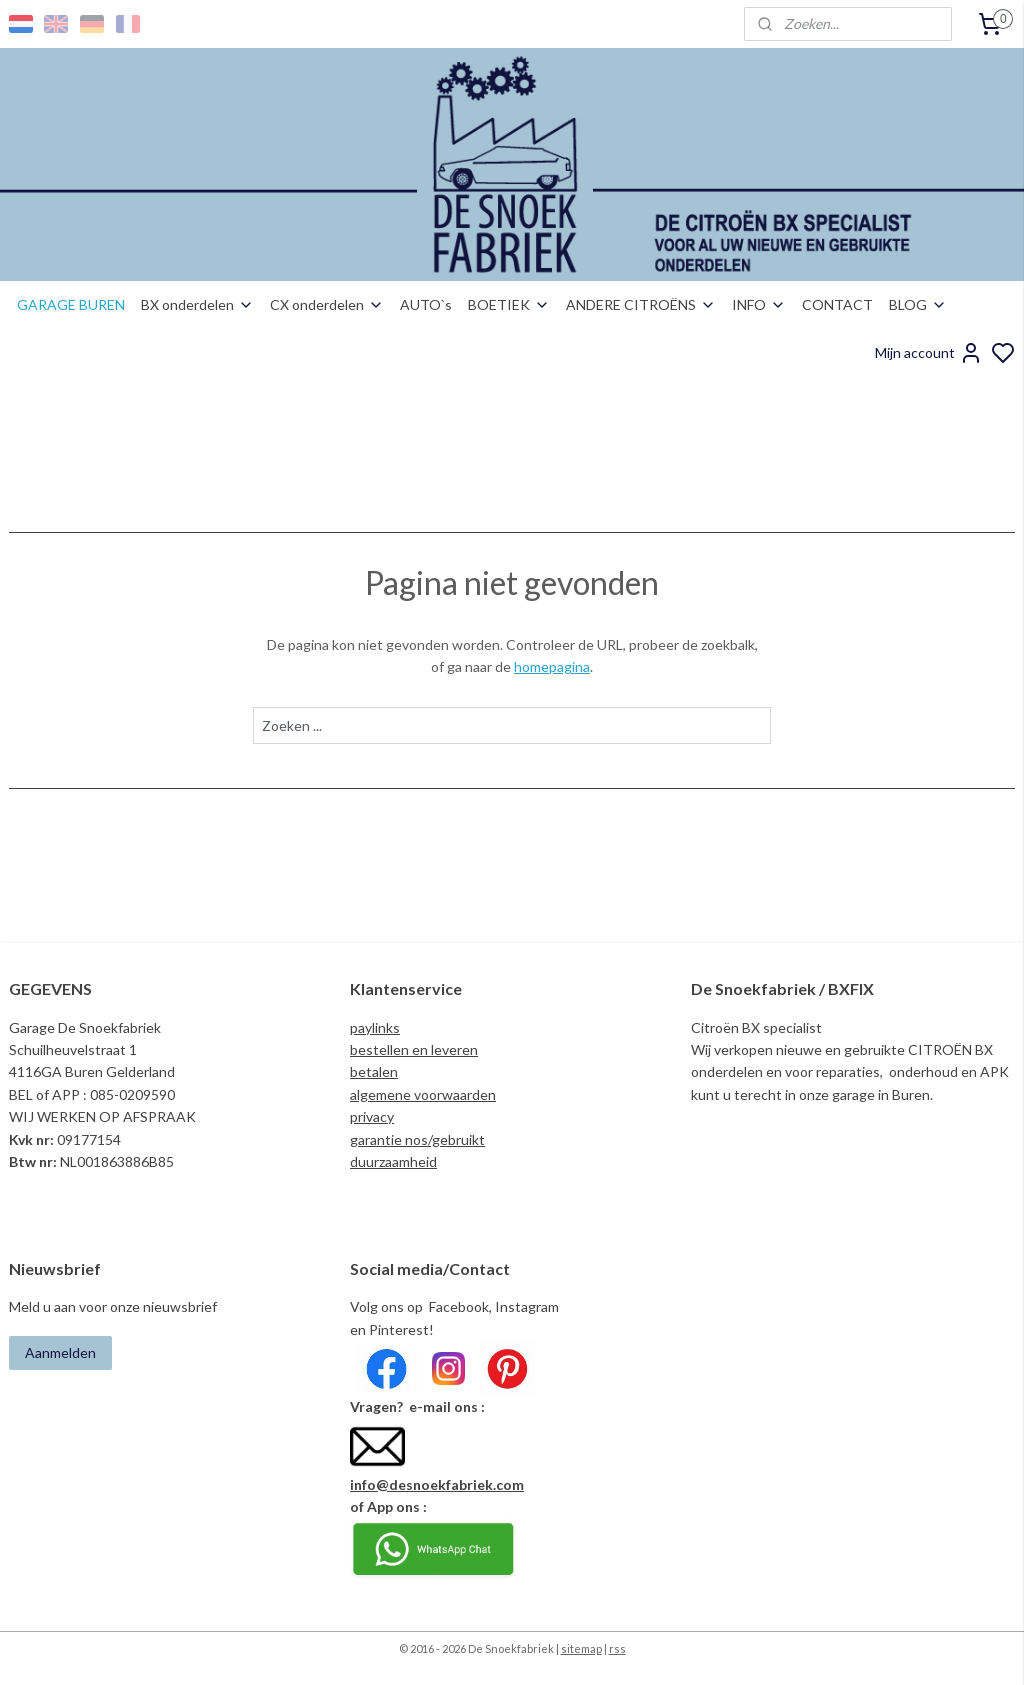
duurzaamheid (393, 1161)
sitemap (581, 1648)
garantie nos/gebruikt (417, 1139)
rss (617, 1648)
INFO (759, 304)
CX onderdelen (327, 304)
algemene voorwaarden (423, 1094)
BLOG (918, 304)
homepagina (552, 666)
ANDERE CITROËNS (641, 304)
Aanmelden (60, 1352)
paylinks (375, 1027)
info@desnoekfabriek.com (437, 1484)
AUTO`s (426, 304)
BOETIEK (509, 304)
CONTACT (837, 304)
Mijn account (929, 353)
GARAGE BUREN (71, 304)
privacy (372, 1116)
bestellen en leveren (414, 1049)
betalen (374, 1071)
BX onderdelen (197, 304)
